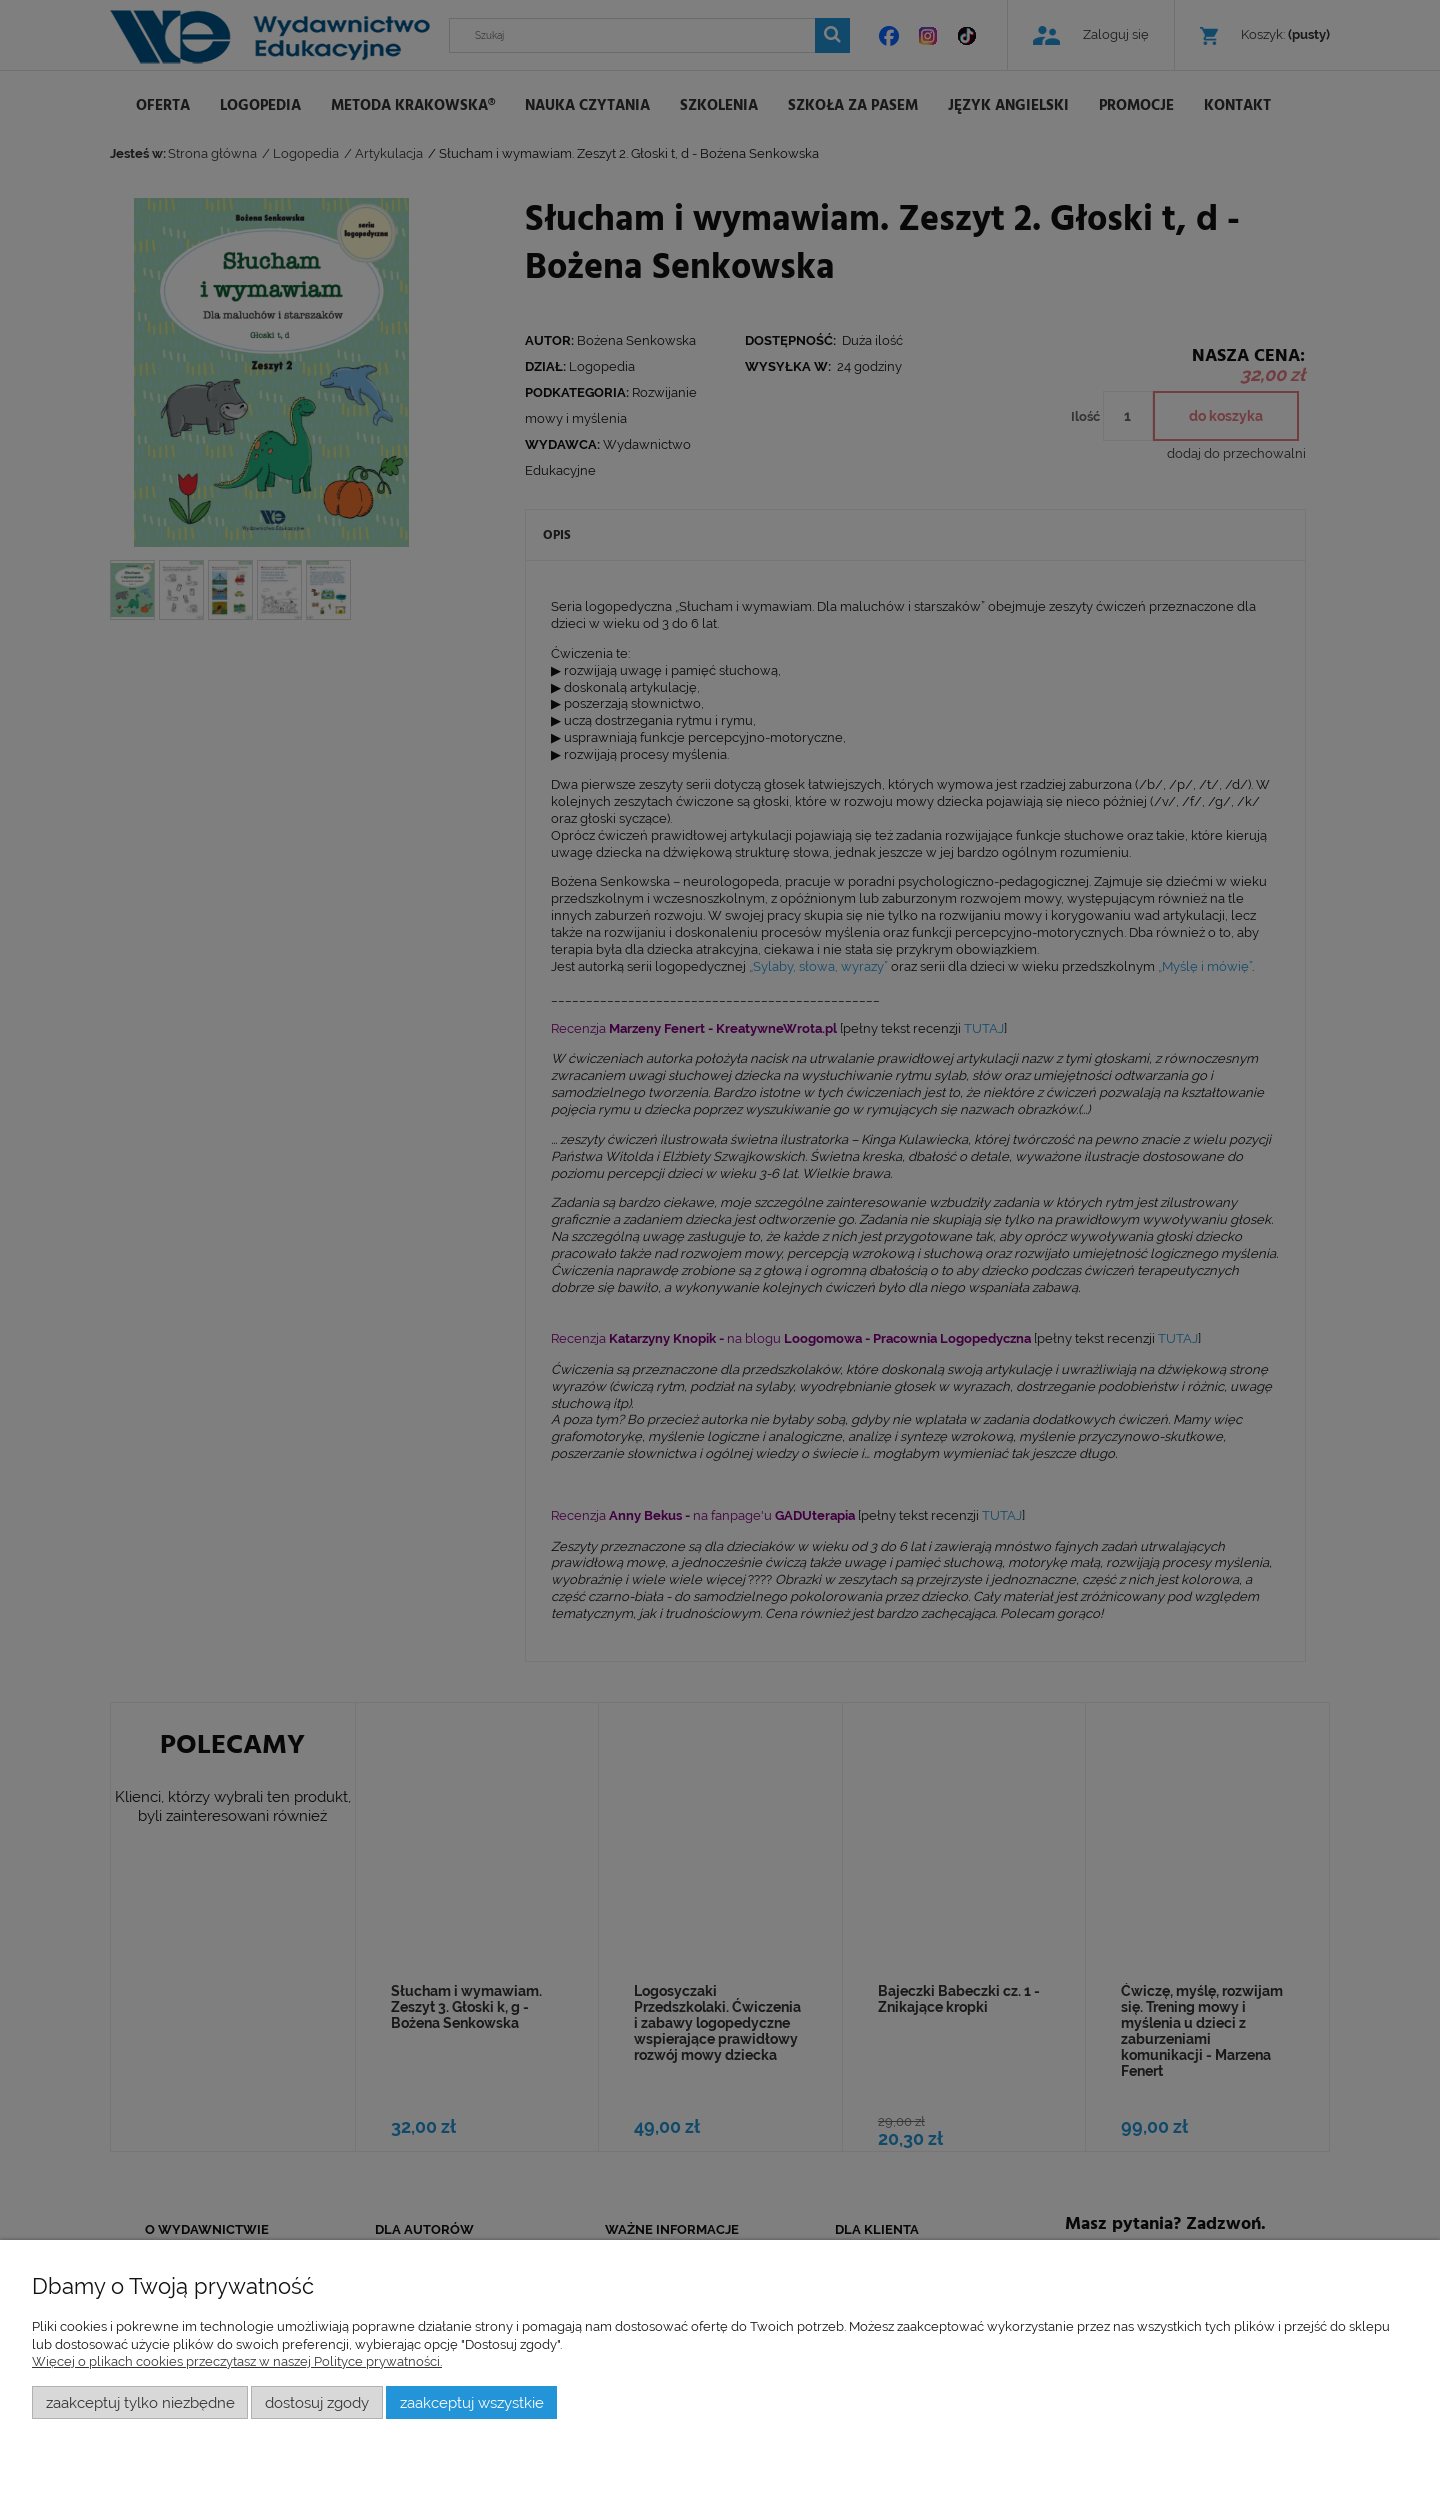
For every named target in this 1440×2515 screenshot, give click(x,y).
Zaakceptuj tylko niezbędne (140, 2402)
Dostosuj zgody (317, 2402)
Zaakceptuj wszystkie (472, 2402)
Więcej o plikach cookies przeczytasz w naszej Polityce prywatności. (237, 2361)
